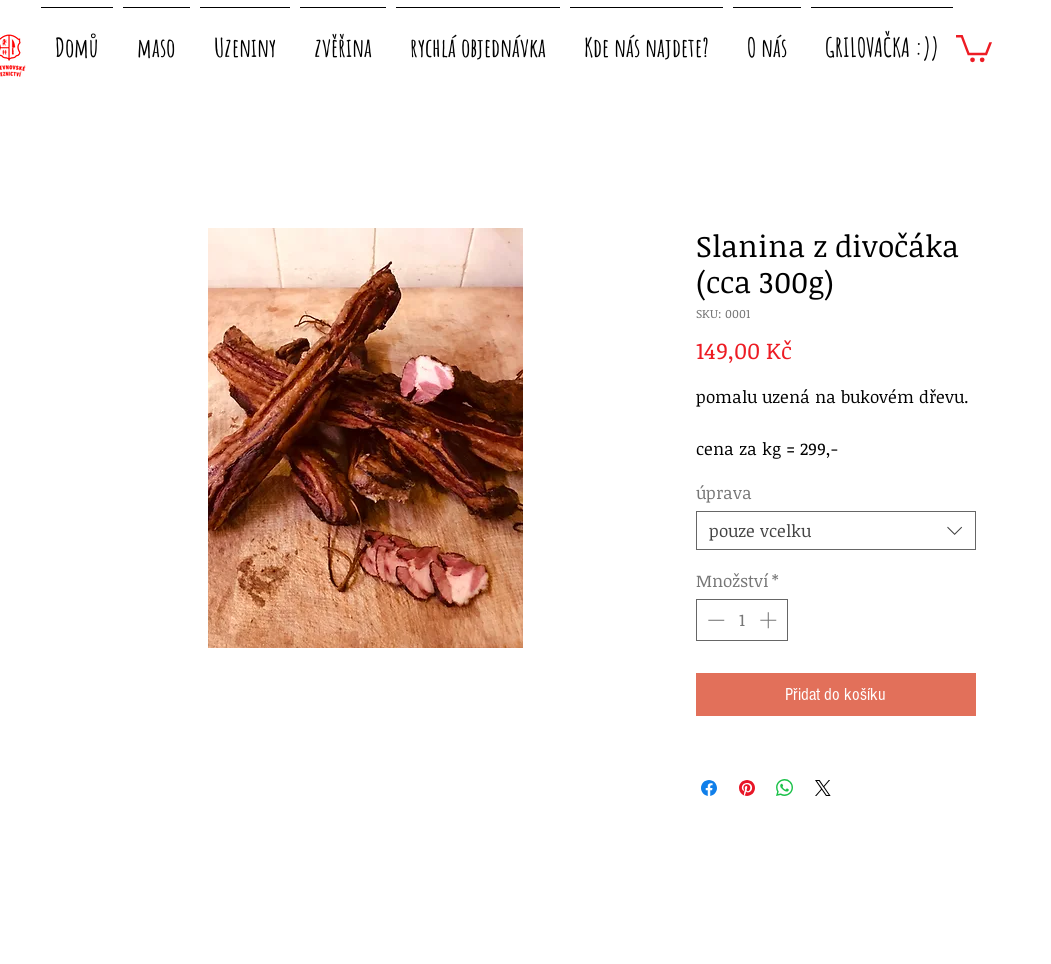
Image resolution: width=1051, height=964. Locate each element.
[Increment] (770, 620)
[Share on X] (823, 788)
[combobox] (836, 530)
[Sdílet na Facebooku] (709, 788)
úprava (724, 492)
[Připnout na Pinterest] (747, 788)
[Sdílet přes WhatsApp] (785, 788)
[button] (156, 38)
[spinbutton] (741, 620)
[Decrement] (714, 620)
